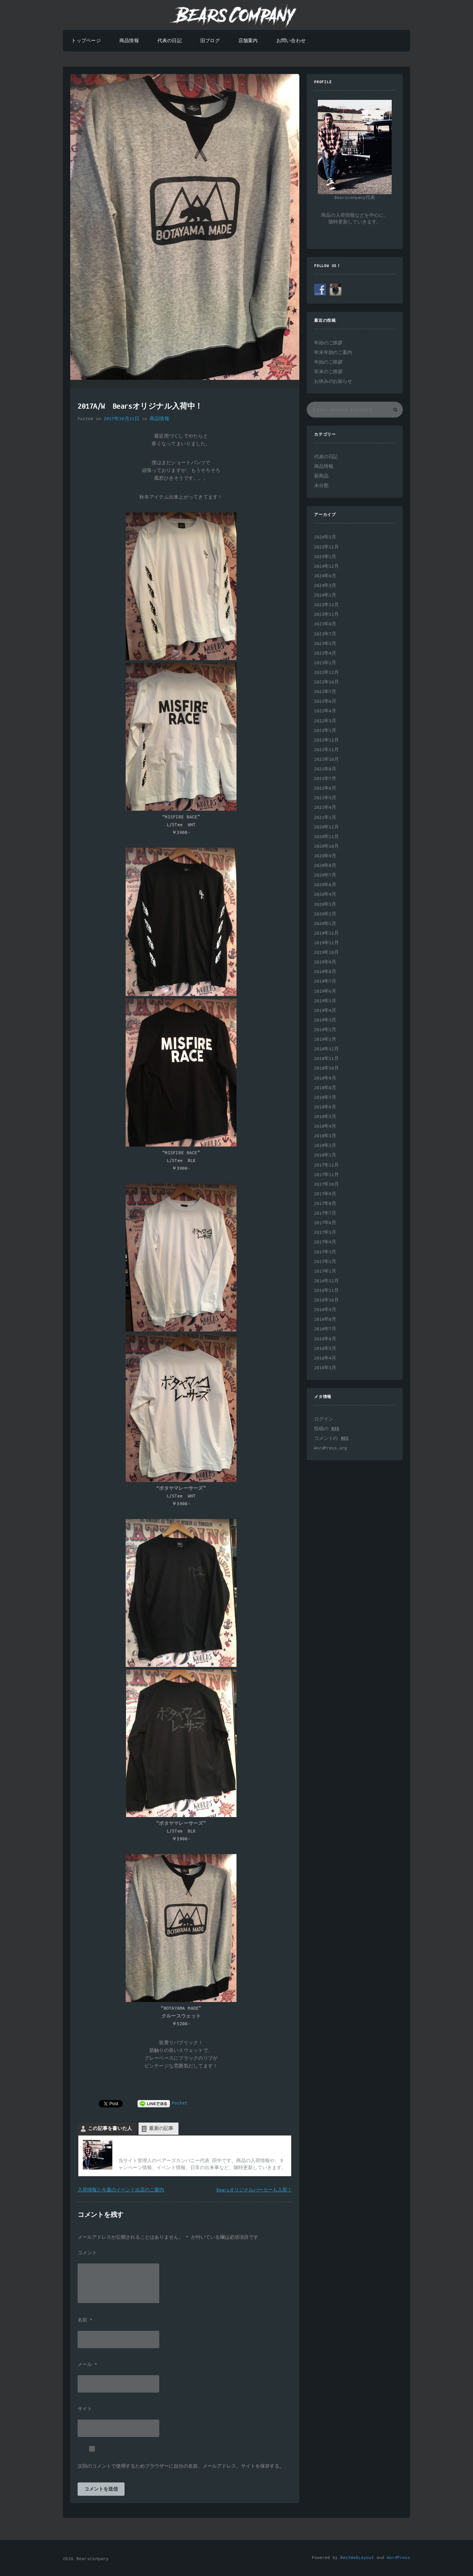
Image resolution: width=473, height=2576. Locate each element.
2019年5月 (325, 1001)
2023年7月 (325, 634)
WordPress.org (330, 1448)
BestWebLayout (357, 2557)
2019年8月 (325, 972)
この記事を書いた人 (110, 2128)
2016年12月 (326, 1281)
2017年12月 (326, 1165)
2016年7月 (325, 1329)
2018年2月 (325, 1145)
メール (87, 2364)
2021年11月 (326, 750)
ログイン (323, 1419)
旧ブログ (210, 41)
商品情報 (129, 41)
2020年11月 (326, 837)
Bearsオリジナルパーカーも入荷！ (254, 2190)
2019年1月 (325, 1039)
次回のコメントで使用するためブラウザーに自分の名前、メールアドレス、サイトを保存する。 (181, 2466)
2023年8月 (325, 624)
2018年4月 (325, 1126)
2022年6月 (325, 701)
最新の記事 (161, 2128)
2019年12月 (326, 933)
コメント (87, 2253)
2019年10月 (326, 952)
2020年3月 (325, 904)
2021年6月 (325, 788)
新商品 (321, 476)
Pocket (179, 2103)
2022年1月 (325, 730)
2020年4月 (325, 894)
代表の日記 (169, 41)
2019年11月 (326, 943)
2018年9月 (325, 1078)
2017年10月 (326, 1184)
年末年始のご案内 (333, 352)
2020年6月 (325, 885)
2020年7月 (325, 875)
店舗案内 (248, 41)
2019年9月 (325, 962)
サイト (85, 2409)
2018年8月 (325, 1088)
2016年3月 (325, 1368)
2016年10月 (326, 1300)
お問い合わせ (291, 41)
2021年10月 (326, 759)
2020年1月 (325, 923)
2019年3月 (325, 1020)
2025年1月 (325, 557)
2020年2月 (325, 914)
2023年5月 (325, 643)
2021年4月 (325, 807)
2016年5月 (325, 1348)
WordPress (398, 2557)
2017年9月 (325, 1194)
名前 (85, 2320)
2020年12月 (326, 827)
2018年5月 (325, 1117)
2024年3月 (325, 585)
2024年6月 (325, 576)
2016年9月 (325, 1310)
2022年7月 (325, 692)
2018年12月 (326, 1049)
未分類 (321, 486)
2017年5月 (325, 1232)
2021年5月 (325, 798)
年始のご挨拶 (328, 343)
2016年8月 (325, 1319)
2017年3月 (325, 1252)
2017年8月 (325, 1203)
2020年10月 (326, 846)
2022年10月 (326, 682)
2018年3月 (325, 1136)
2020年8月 (325, 865)
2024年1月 (325, 595)
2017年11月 (326, 1175)
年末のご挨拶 (328, 372)
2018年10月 (326, 1068)
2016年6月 (325, 1339)
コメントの (331, 1438)
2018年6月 (325, 1107)
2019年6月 (325, 991)
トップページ (86, 41)
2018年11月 (326, 1058)
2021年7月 (325, 778)
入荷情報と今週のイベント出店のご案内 (121, 2190)
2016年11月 (326, 1290)
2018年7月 (325, 1097)
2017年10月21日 (121, 419)
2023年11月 (326, 614)
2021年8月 (325, 769)
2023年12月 (326, 605)
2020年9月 (325, 856)
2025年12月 (326, 547)
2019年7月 (325, 981)
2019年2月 (325, 1030)
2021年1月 (325, 817)
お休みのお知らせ (333, 381)
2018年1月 (325, 1155)
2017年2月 (325, 1262)
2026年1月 (325, 537)
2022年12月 (326, 672)
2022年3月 (325, 721)
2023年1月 (325, 663)
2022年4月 (325, 711)
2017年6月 (325, 1223)
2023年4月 (325, 653)
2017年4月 (325, 1242)
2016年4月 (325, 1358)
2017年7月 (325, 1213)
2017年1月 (325, 1271)
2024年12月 (326, 566)
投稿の (326, 1429)
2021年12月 (326, 740)
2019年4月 (325, 1010)
